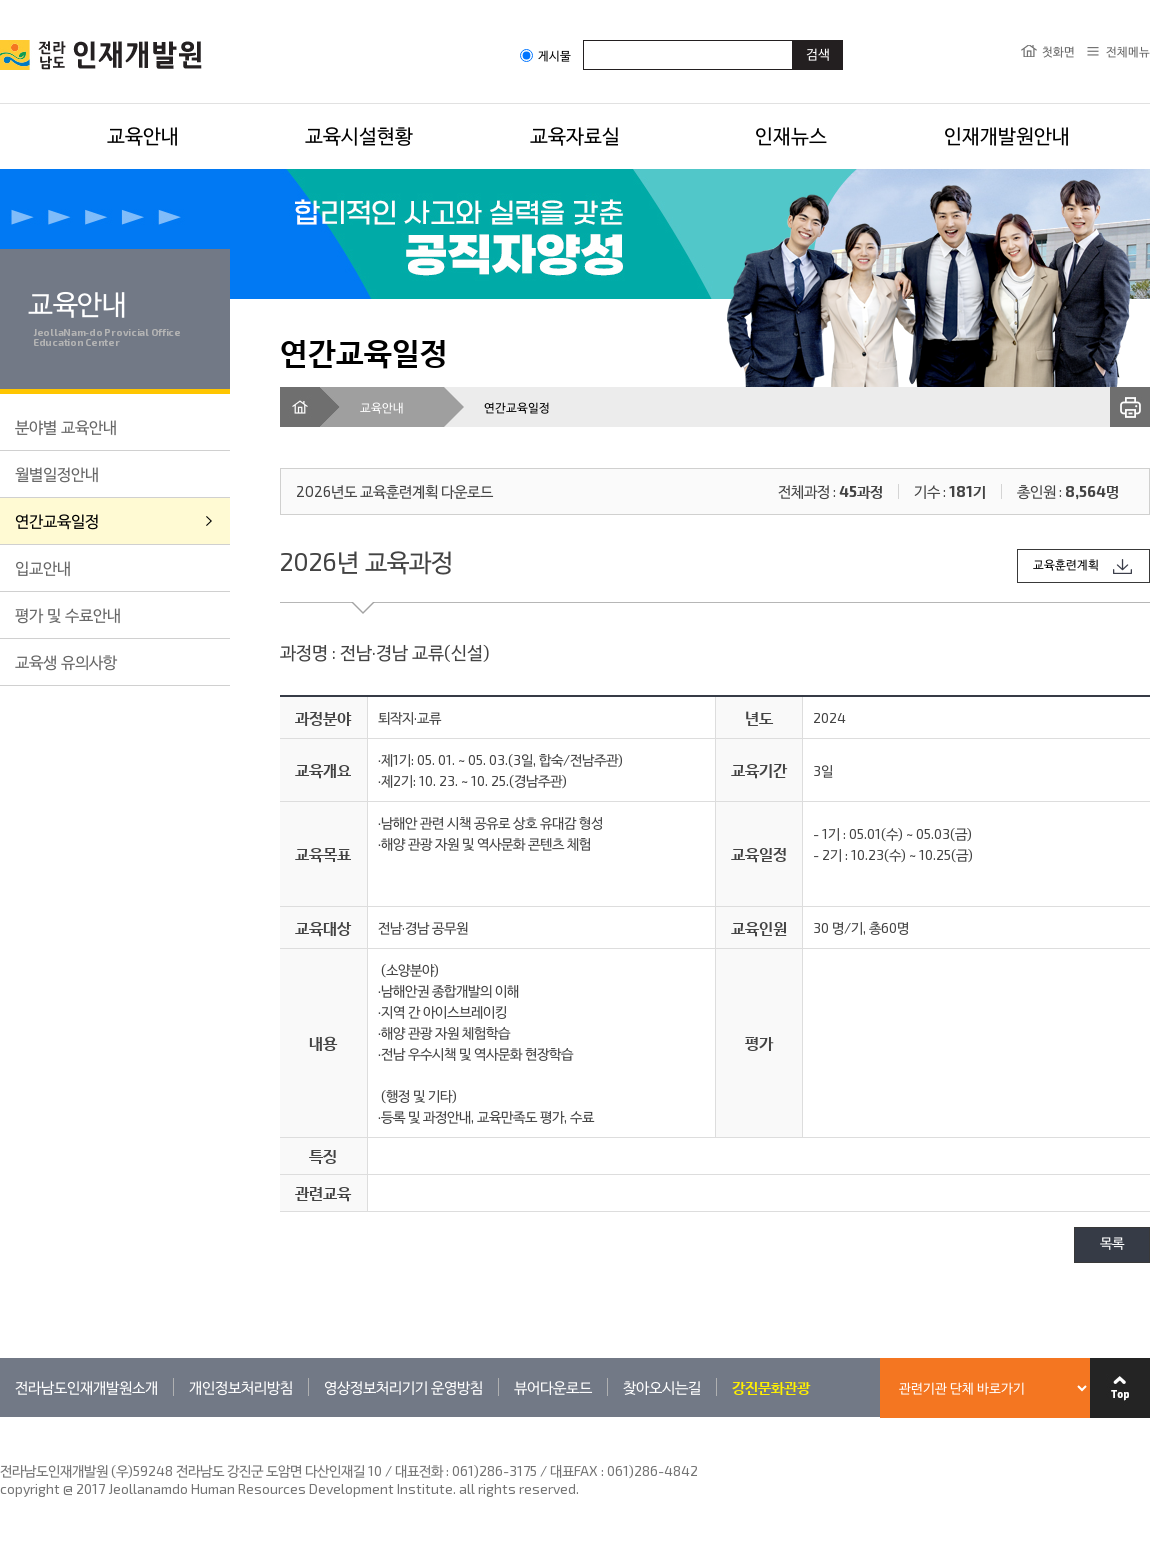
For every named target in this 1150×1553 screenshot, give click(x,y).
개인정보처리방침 (241, 1387)
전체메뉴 (1128, 51)
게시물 (545, 55)
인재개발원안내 (1007, 135)
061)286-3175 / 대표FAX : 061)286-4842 (575, 1470)
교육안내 (143, 135)
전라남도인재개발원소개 (86, 1387)
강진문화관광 (771, 1387)
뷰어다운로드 (553, 1387)
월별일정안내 (57, 473)
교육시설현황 (359, 135)
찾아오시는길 (662, 1387)
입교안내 (43, 567)
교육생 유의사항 (66, 661)
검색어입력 (583, 39)
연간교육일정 (57, 520)
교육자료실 (575, 135)
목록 (1112, 1244)
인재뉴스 (791, 135)
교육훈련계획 (1066, 565)
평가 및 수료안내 (68, 614)
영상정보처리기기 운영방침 (403, 1387)
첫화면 (1058, 51)
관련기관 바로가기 (0, 1416)
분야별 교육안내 (66, 426)
